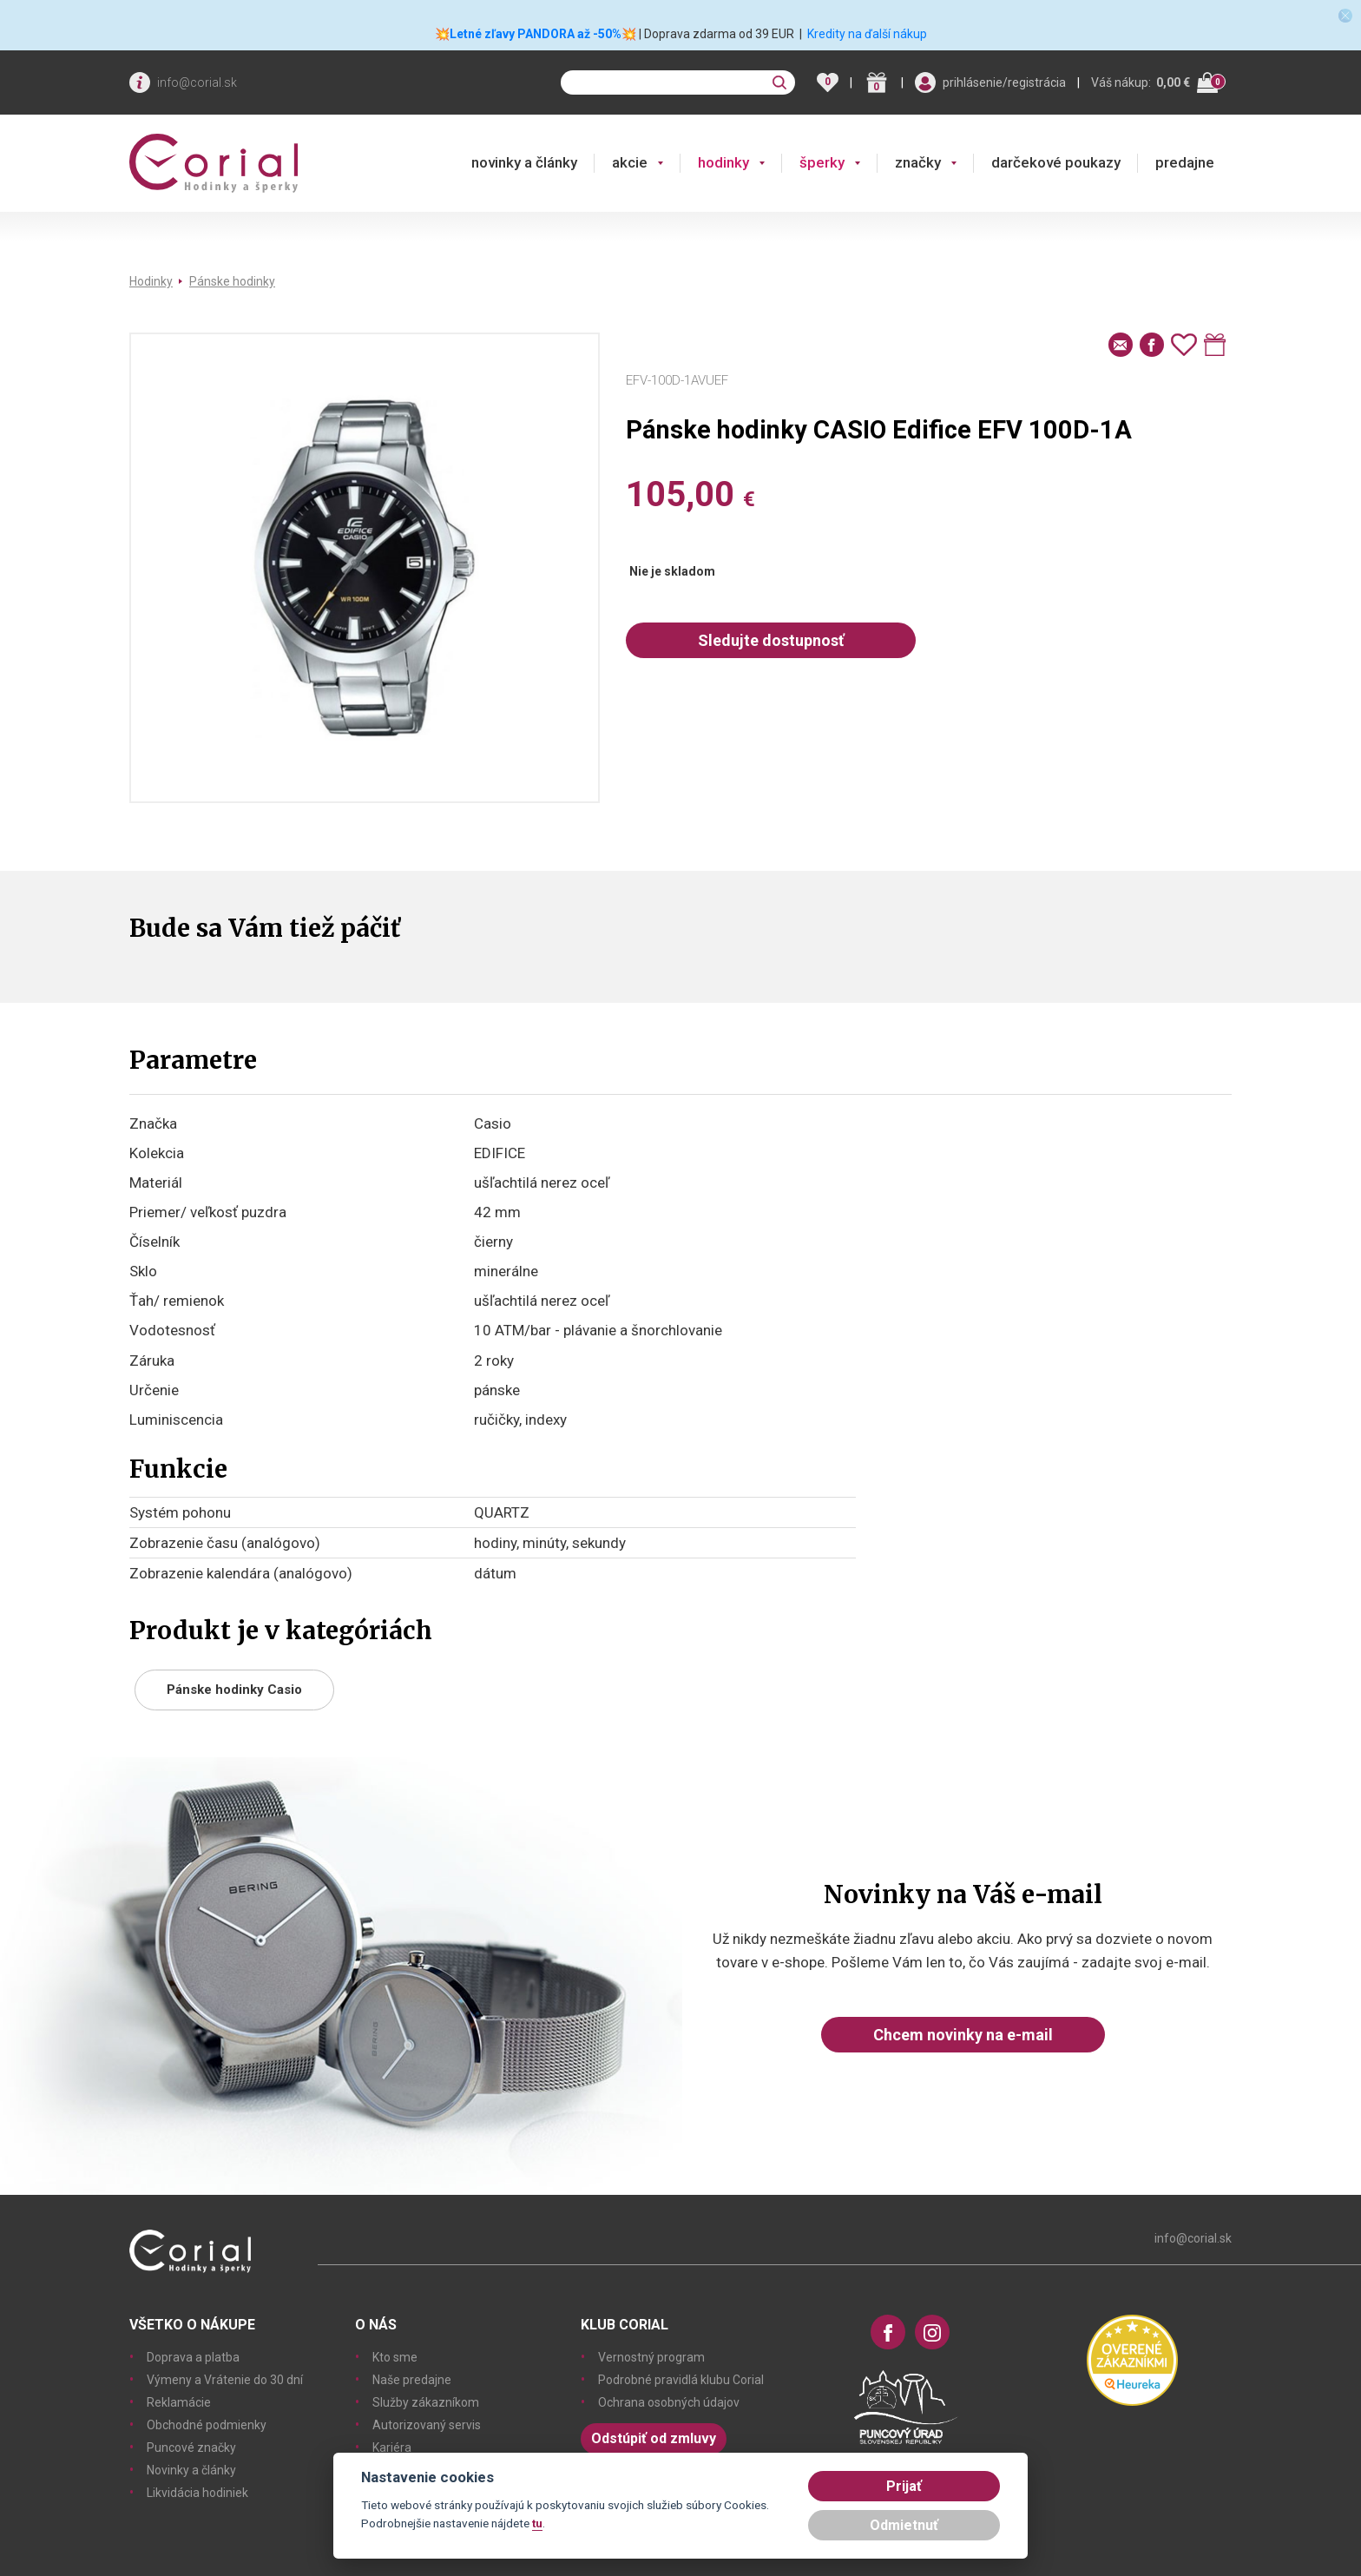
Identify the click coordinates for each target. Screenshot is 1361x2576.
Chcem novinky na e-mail (963, 2035)
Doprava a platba (193, 2357)
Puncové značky (191, 2447)
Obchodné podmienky (206, 2425)
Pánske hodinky (232, 281)
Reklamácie (179, 2402)
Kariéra (391, 2447)
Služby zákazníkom (425, 2402)
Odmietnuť (904, 2525)
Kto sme (395, 2357)
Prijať (904, 2486)
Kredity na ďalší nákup (867, 34)
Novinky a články (191, 2470)
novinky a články (524, 162)
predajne (1184, 162)
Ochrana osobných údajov (669, 2402)
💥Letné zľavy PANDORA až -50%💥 (535, 34)
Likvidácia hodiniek (197, 2493)
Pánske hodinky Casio (234, 1689)
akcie (630, 162)
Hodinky (151, 281)
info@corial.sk (197, 82)
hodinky (723, 162)
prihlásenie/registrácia (1004, 82)
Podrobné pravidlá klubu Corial (681, 2380)
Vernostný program (651, 2357)
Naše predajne (411, 2380)
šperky (822, 162)
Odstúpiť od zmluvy (653, 2438)
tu (537, 2523)
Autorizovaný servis (426, 2425)
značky (918, 162)
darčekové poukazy (1056, 162)
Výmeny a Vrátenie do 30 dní (225, 2380)
